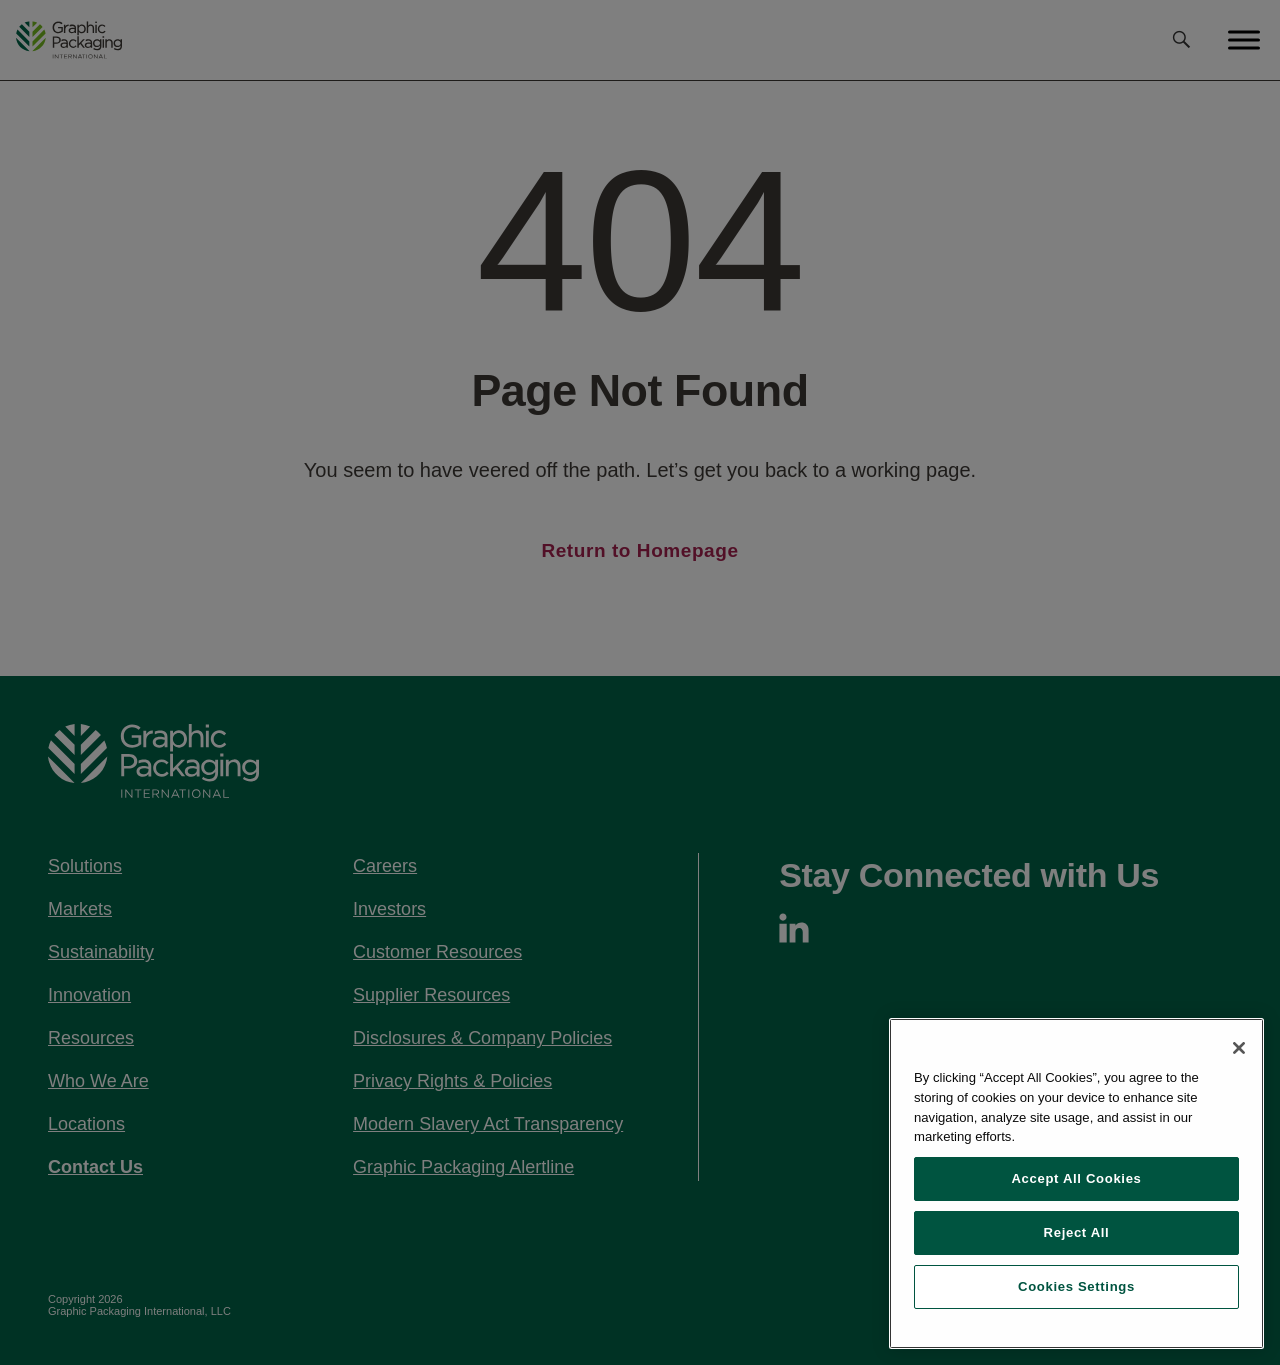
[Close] (1239, 1048)
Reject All (1077, 1232)
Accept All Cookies (1076, 1178)
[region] (1076, 1183)
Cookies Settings (1076, 1286)
